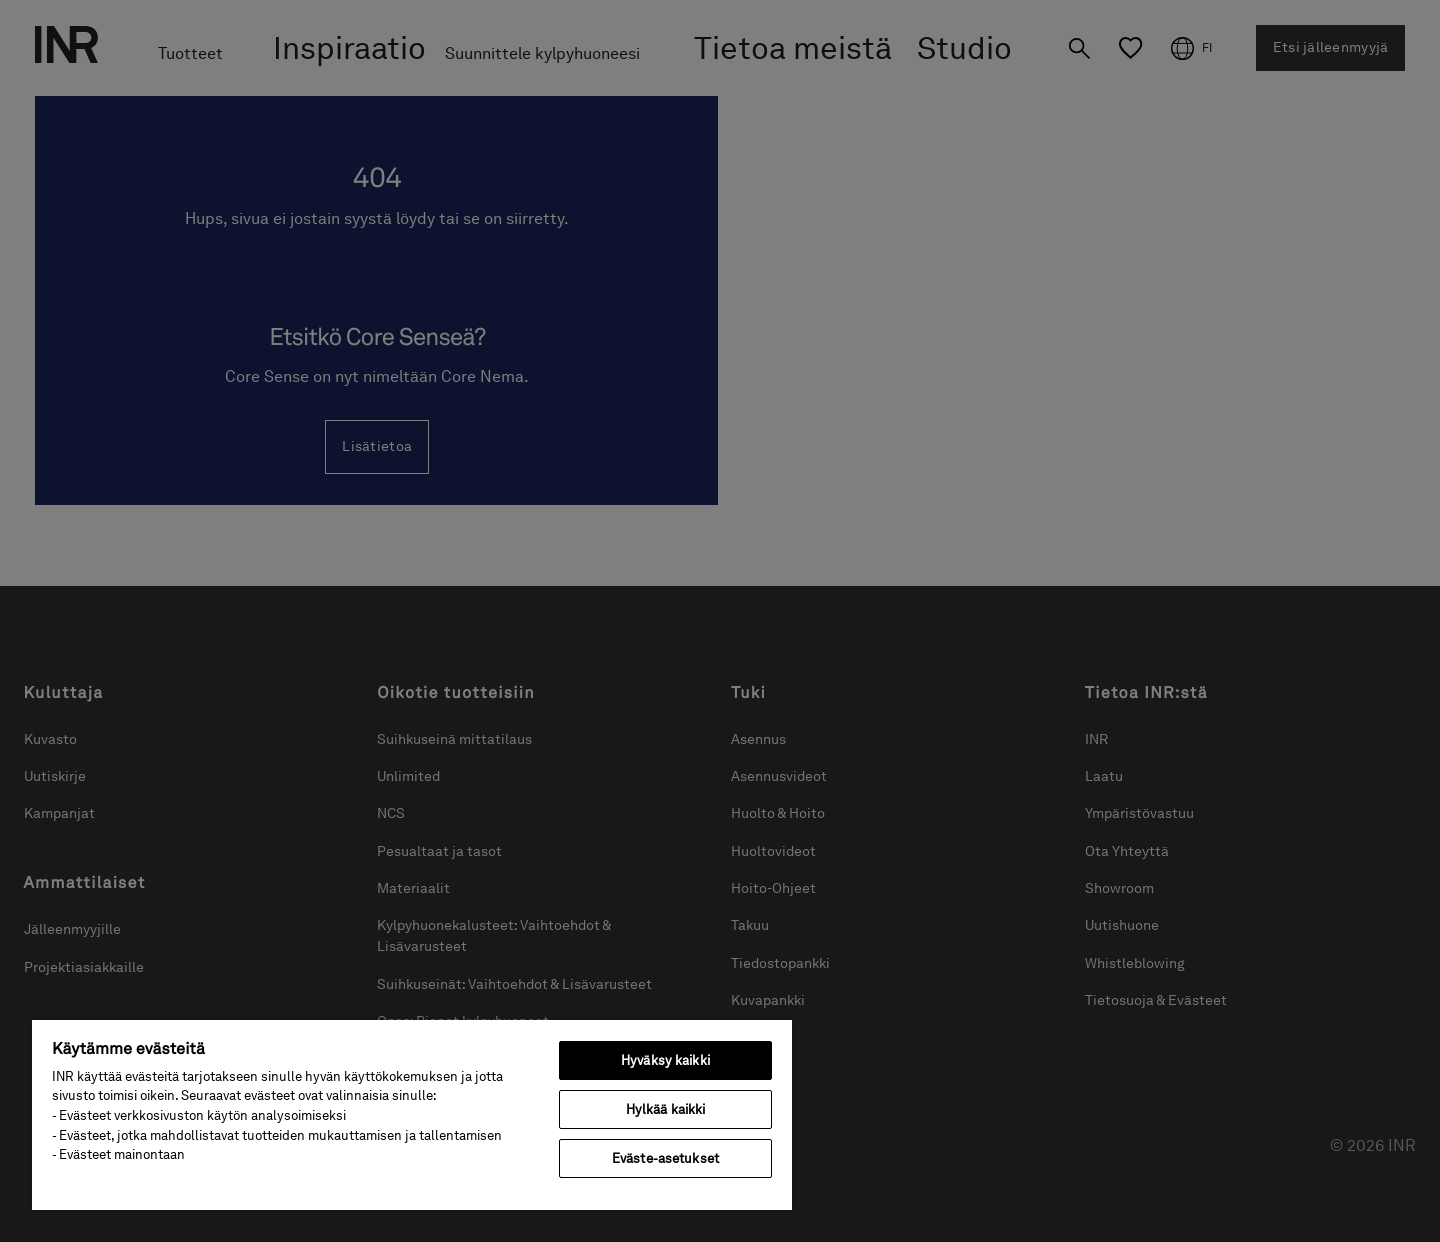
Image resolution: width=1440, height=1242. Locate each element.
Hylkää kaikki (666, 1109)
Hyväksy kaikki (665, 1060)
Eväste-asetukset (665, 1158)
